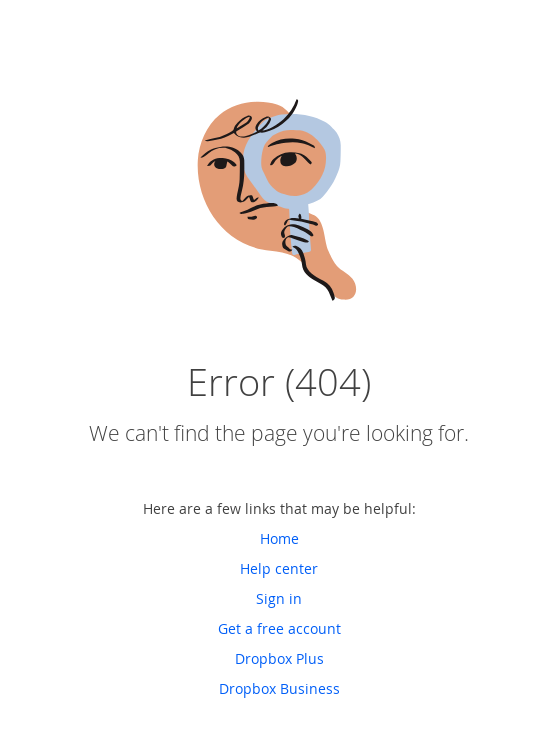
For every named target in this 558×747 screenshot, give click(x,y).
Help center (279, 568)
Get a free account (279, 628)
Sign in (279, 598)
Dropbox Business (279, 688)
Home (279, 538)
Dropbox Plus (279, 658)
